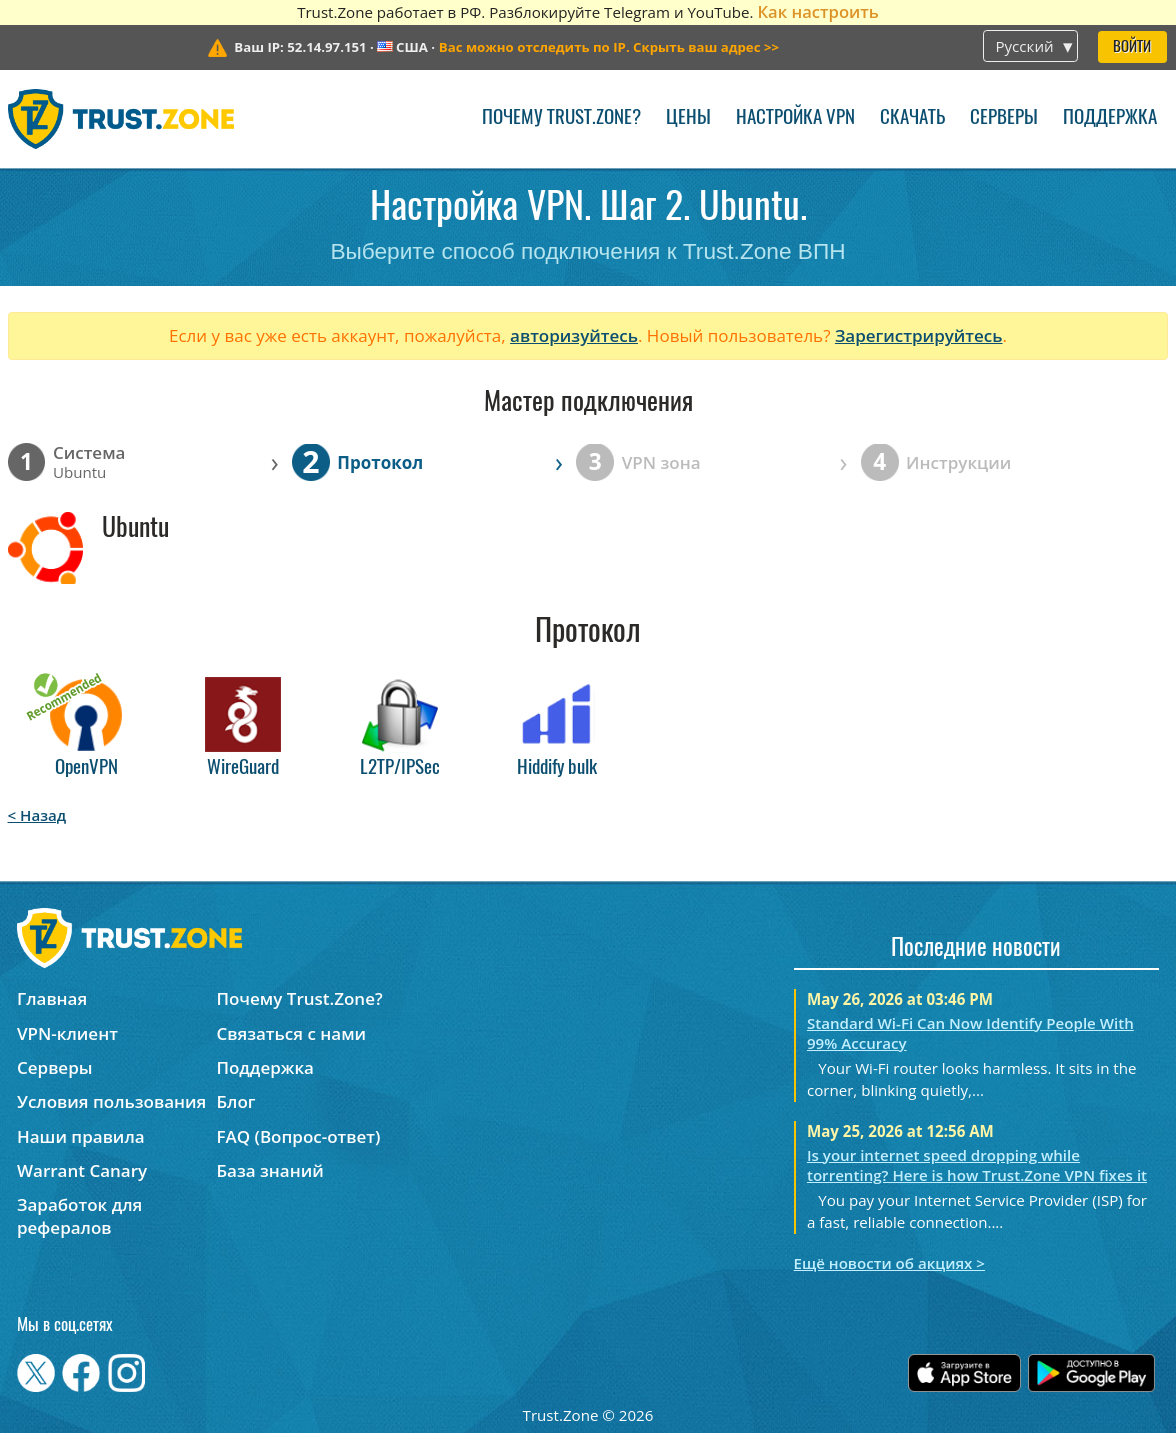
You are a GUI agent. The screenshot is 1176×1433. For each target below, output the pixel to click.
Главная (52, 998)
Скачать (912, 118)
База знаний (269, 1170)
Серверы (1004, 118)
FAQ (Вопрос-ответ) (298, 1136)
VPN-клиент (67, 1033)
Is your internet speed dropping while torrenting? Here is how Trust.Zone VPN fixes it (977, 1165)
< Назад (37, 815)
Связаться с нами (291, 1033)
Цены (688, 118)
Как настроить (817, 11)
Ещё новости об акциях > (889, 1263)
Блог (235, 1101)
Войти (1132, 47)
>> (609, 47)
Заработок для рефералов (79, 1216)
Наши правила (81, 1136)
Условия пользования (111, 1101)
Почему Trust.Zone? (561, 118)
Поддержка (1110, 118)
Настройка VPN (795, 118)
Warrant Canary (82, 1170)
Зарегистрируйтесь (919, 335)
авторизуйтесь (574, 335)
